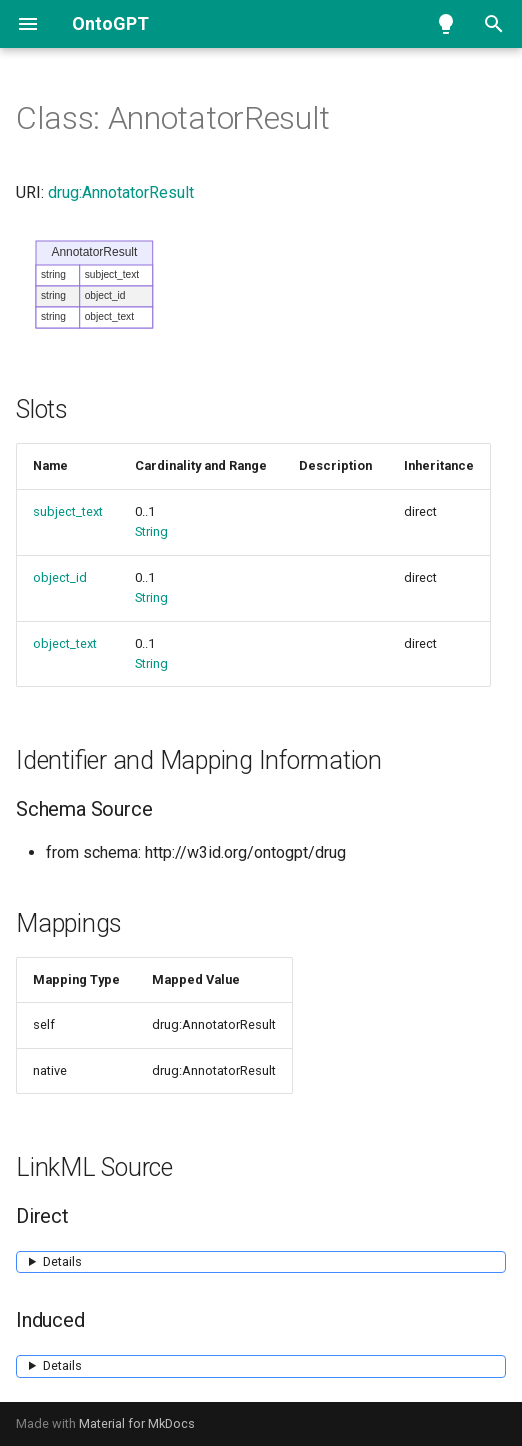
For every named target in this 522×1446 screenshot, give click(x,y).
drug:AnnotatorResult (121, 192)
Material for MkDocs (137, 1423)
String (151, 531)
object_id (60, 577)
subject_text (68, 511)
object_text (65, 643)
